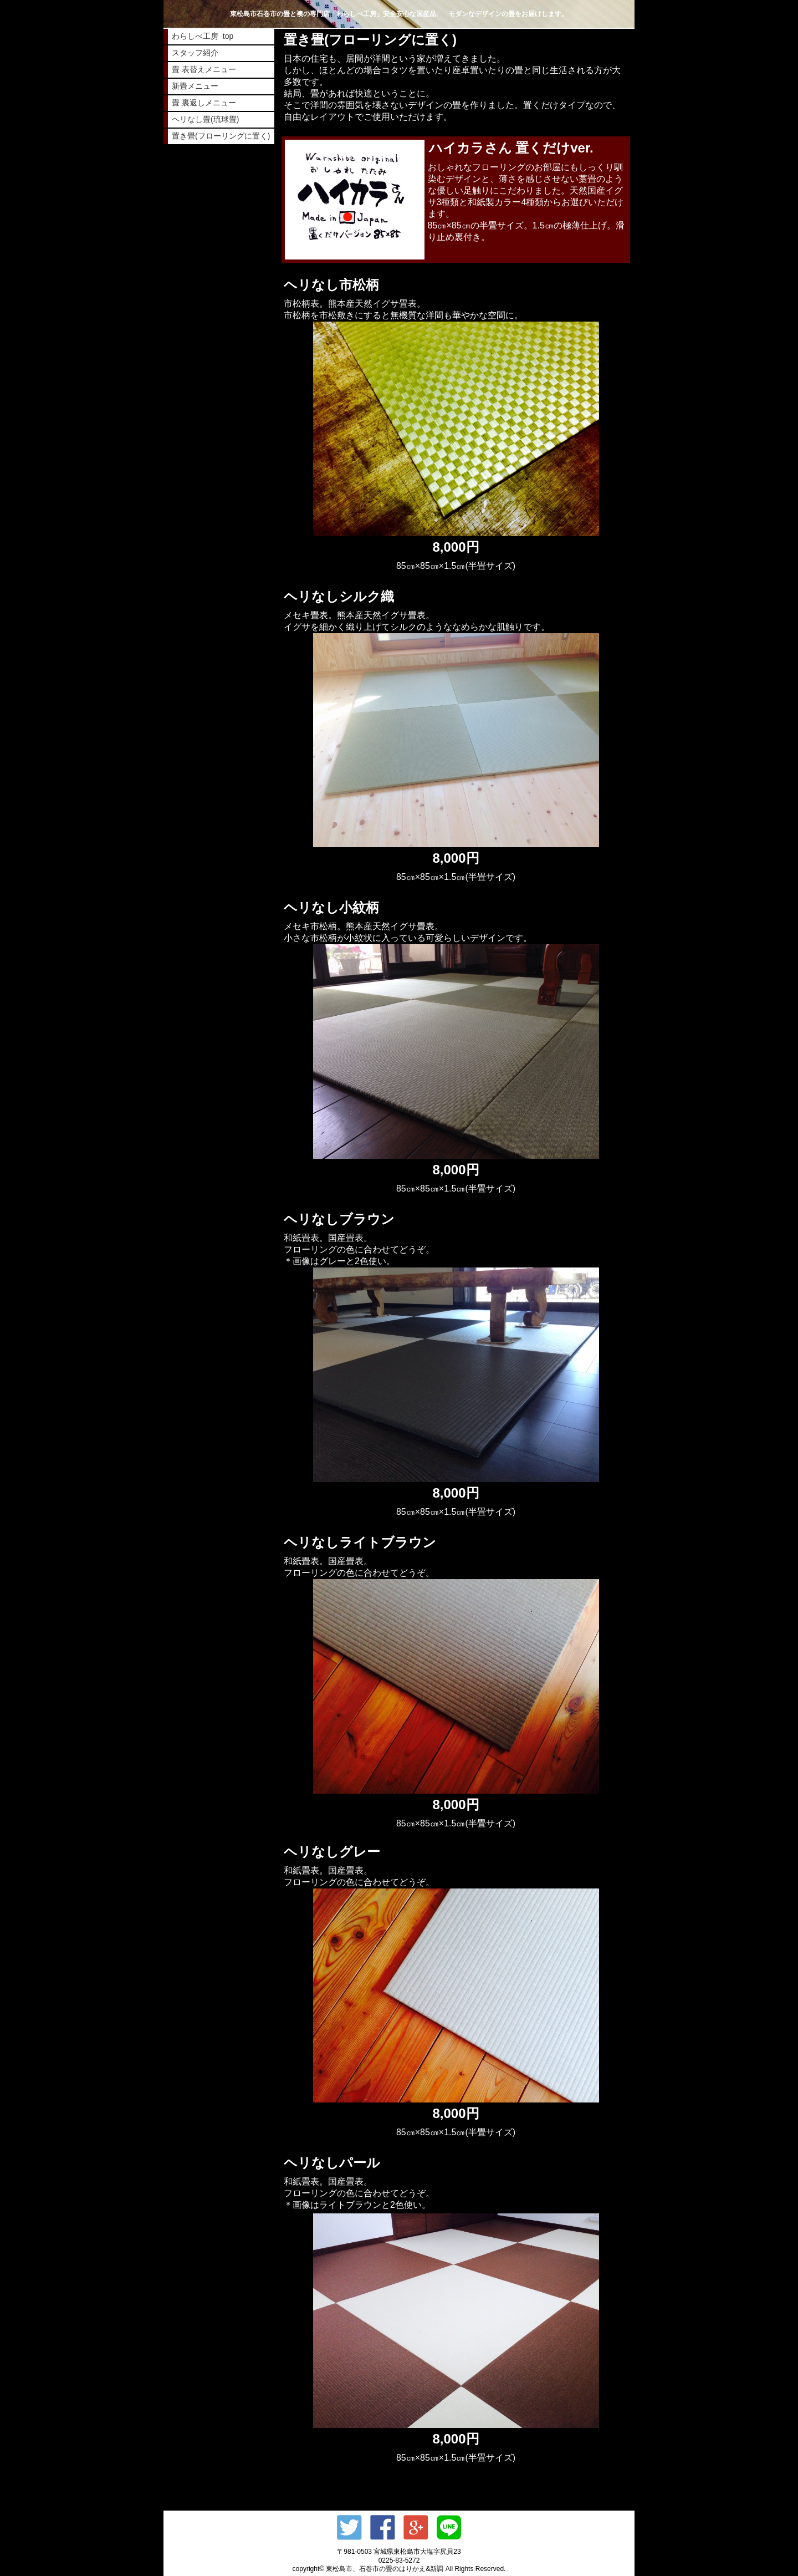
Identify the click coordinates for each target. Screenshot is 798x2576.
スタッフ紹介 (195, 52)
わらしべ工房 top (202, 36)
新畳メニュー (195, 86)
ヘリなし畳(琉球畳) (205, 119)
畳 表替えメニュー (204, 69)
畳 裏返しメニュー (204, 102)
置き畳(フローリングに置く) (221, 135)
